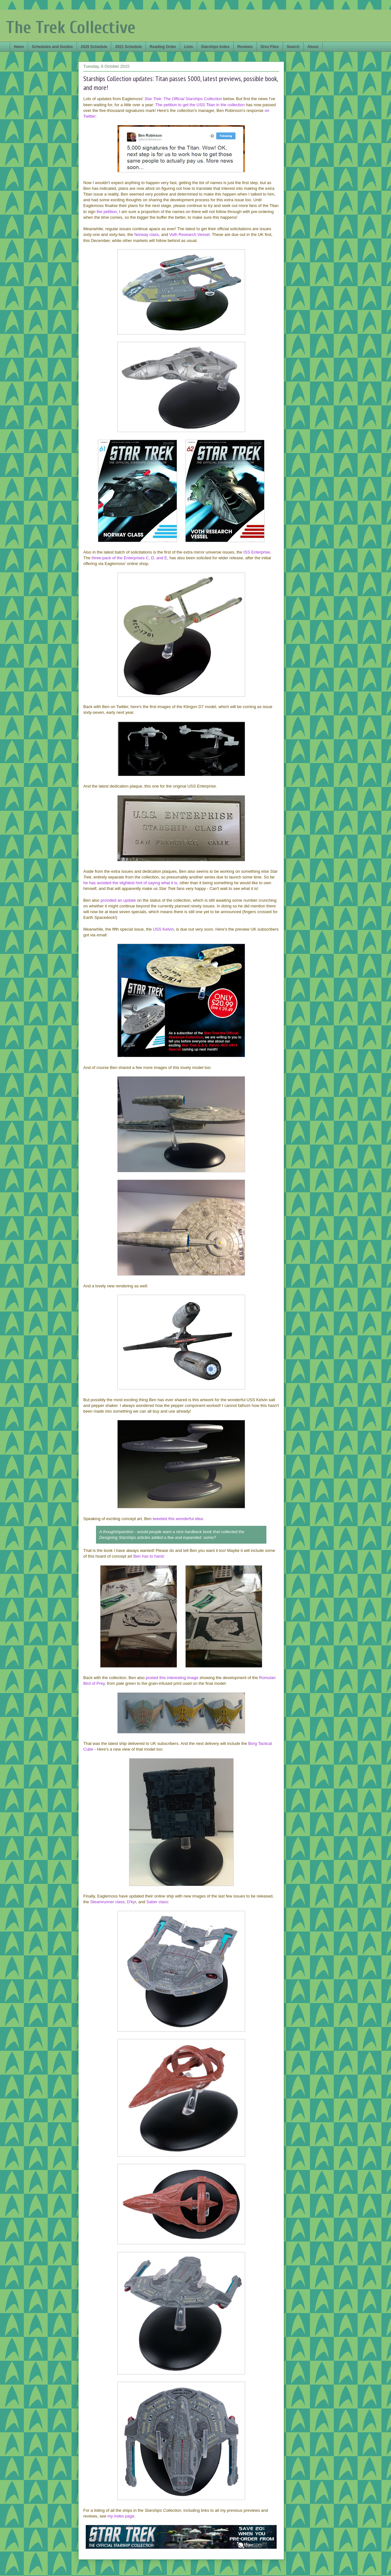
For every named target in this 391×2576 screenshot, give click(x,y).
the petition (107, 211)
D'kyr (131, 1901)
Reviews (245, 47)
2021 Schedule (128, 47)
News (19, 47)
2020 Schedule (94, 47)
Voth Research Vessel (189, 234)
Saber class (157, 1901)
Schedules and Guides (52, 47)
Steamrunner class (107, 1901)
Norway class (146, 234)
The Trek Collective (70, 27)
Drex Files (270, 47)
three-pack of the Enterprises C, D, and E (129, 557)
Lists (188, 47)
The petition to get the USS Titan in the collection (200, 104)
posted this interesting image (172, 1677)
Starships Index (215, 47)
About (313, 47)
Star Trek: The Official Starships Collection (183, 98)
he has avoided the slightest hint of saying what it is (130, 882)
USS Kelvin (163, 929)
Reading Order (163, 47)
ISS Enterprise (257, 552)
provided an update (118, 900)
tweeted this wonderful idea (178, 1518)
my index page (120, 2516)
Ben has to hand (149, 1556)
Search (293, 47)
